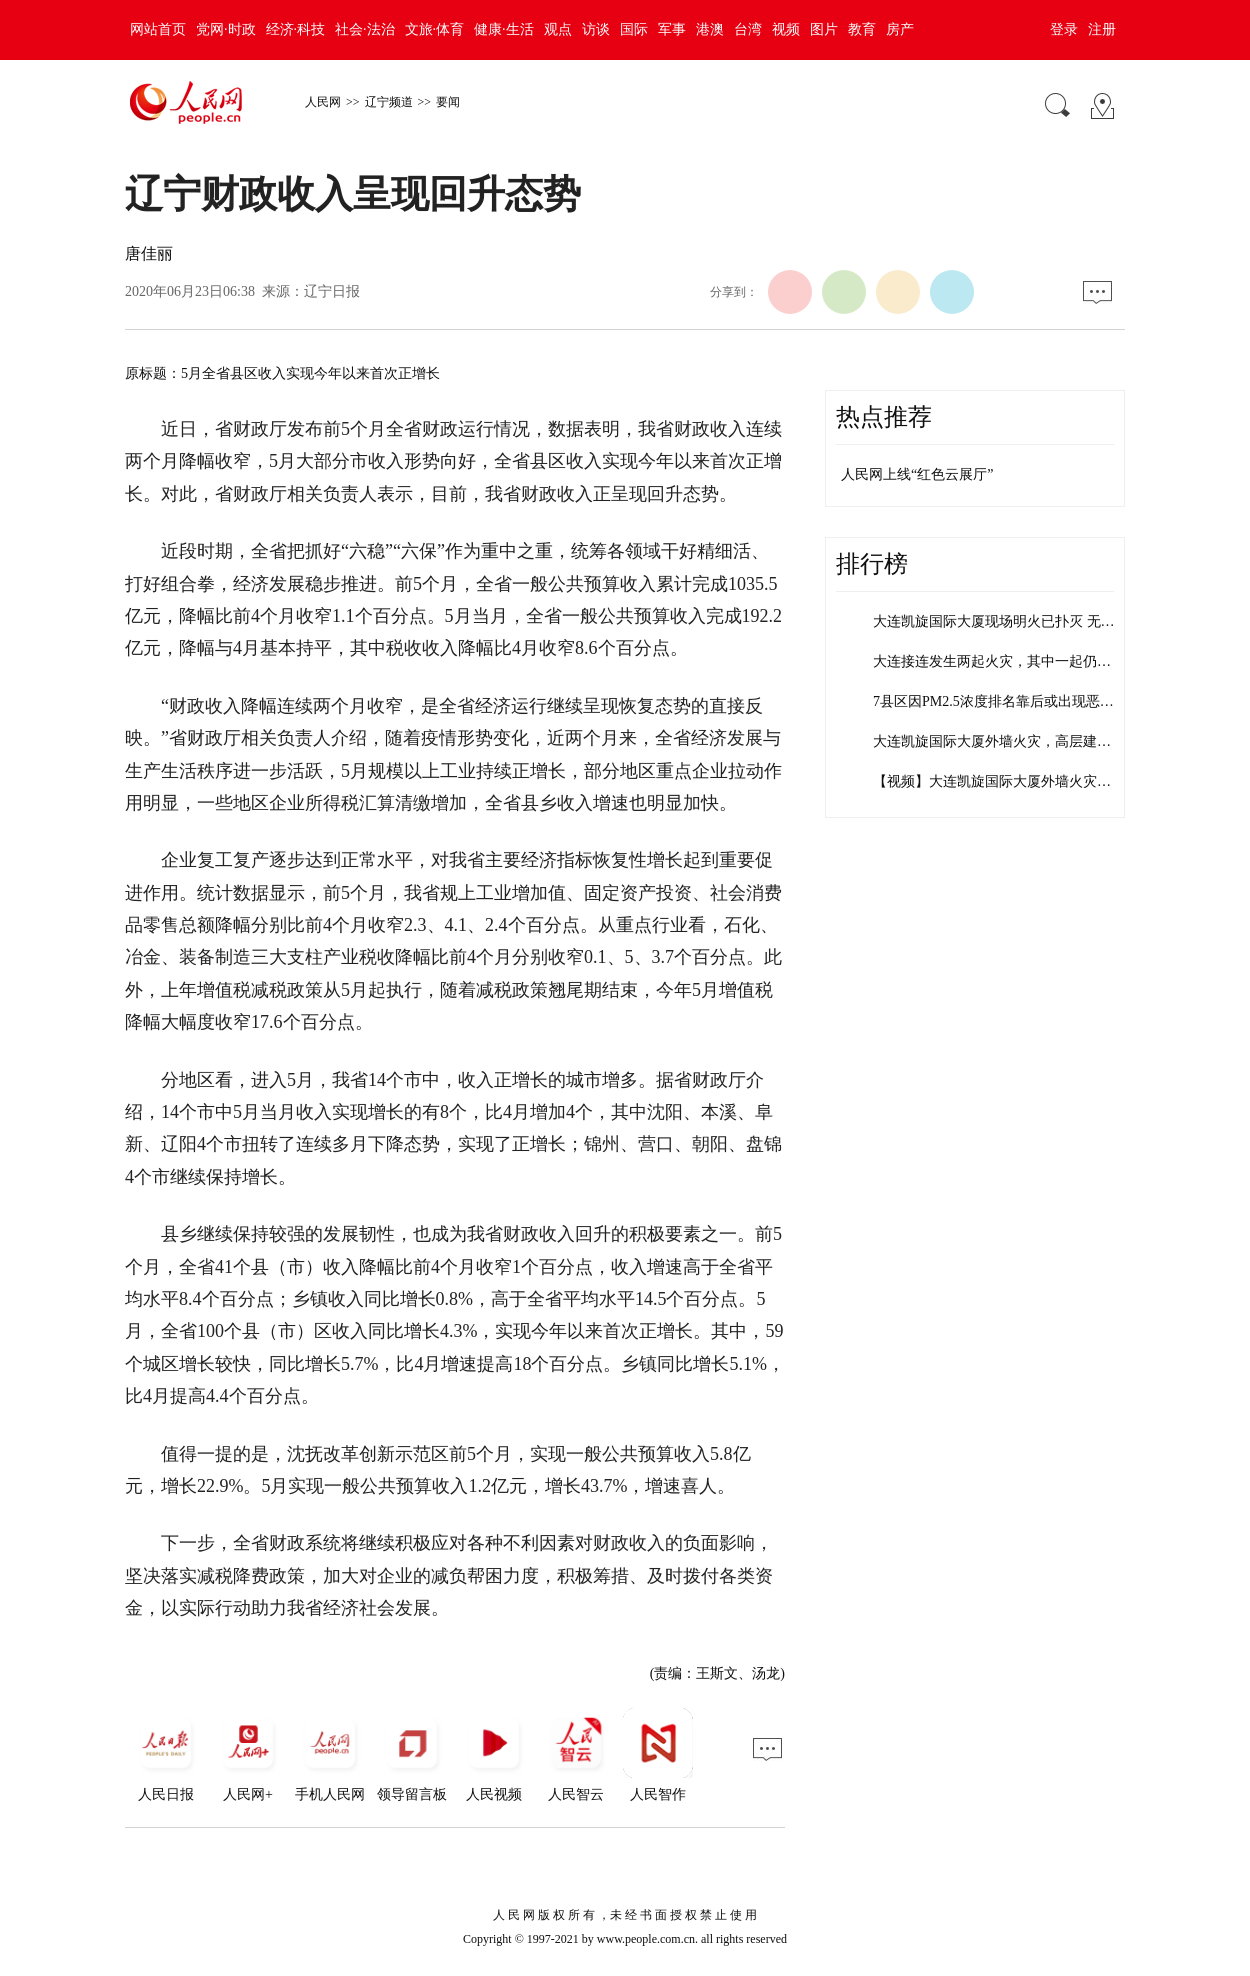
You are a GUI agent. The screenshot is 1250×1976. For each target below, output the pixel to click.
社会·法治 (365, 29)
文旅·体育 (435, 29)
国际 (634, 29)
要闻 (448, 102)
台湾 (748, 29)
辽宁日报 (332, 291)
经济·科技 (296, 29)
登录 (1064, 29)
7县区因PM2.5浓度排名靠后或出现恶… (993, 701)
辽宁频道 (389, 102)
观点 (558, 29)
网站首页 (158, 29)
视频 (786, 29)
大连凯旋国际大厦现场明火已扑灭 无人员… (1008, 621)
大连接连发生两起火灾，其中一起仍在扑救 (1006, 661)
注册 (1102, 29)
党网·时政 (226, 29)
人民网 (323, 102)
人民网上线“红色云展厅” (917, 474)
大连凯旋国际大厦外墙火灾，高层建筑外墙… (1013, 741)
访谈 (596, 29)
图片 (824, 29)
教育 (862, 29)
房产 (900, 29)
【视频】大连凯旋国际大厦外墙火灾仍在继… (1013, 781)
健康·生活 (504, 29)
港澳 (710, 29)
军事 (672, 29)
